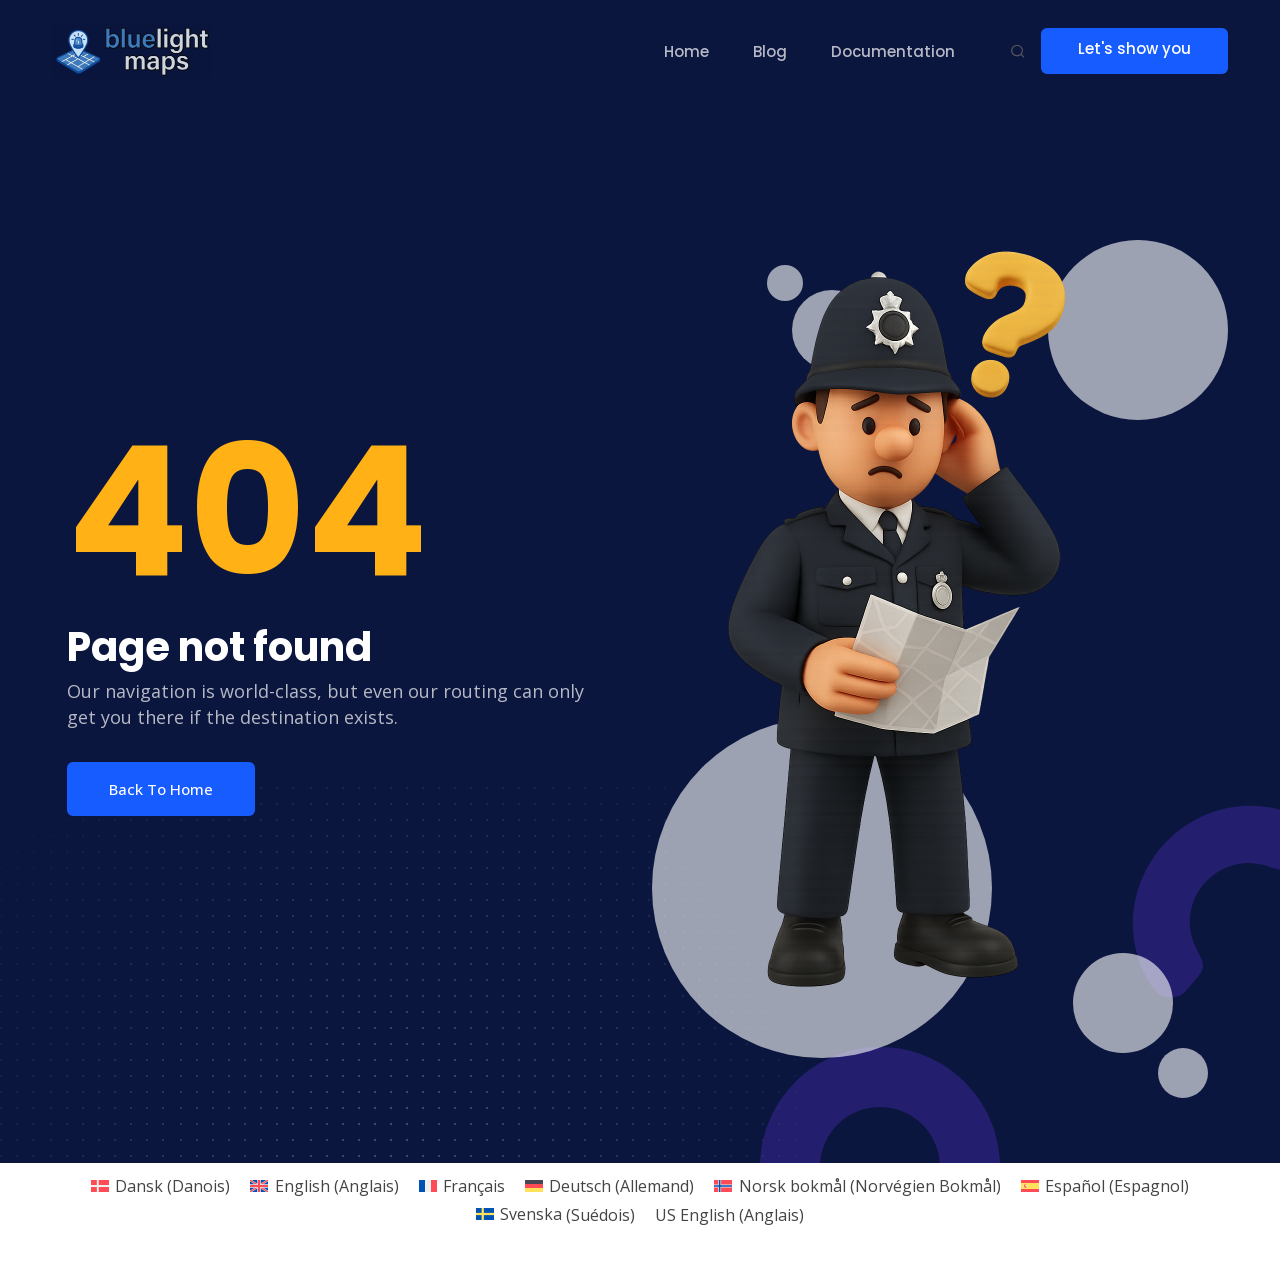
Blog (773, 51)
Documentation (896, 51)
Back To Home (161, 789)
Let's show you (1143, 50)
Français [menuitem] (474, 1186)
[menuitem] (160, 1185)
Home (689, 51)
